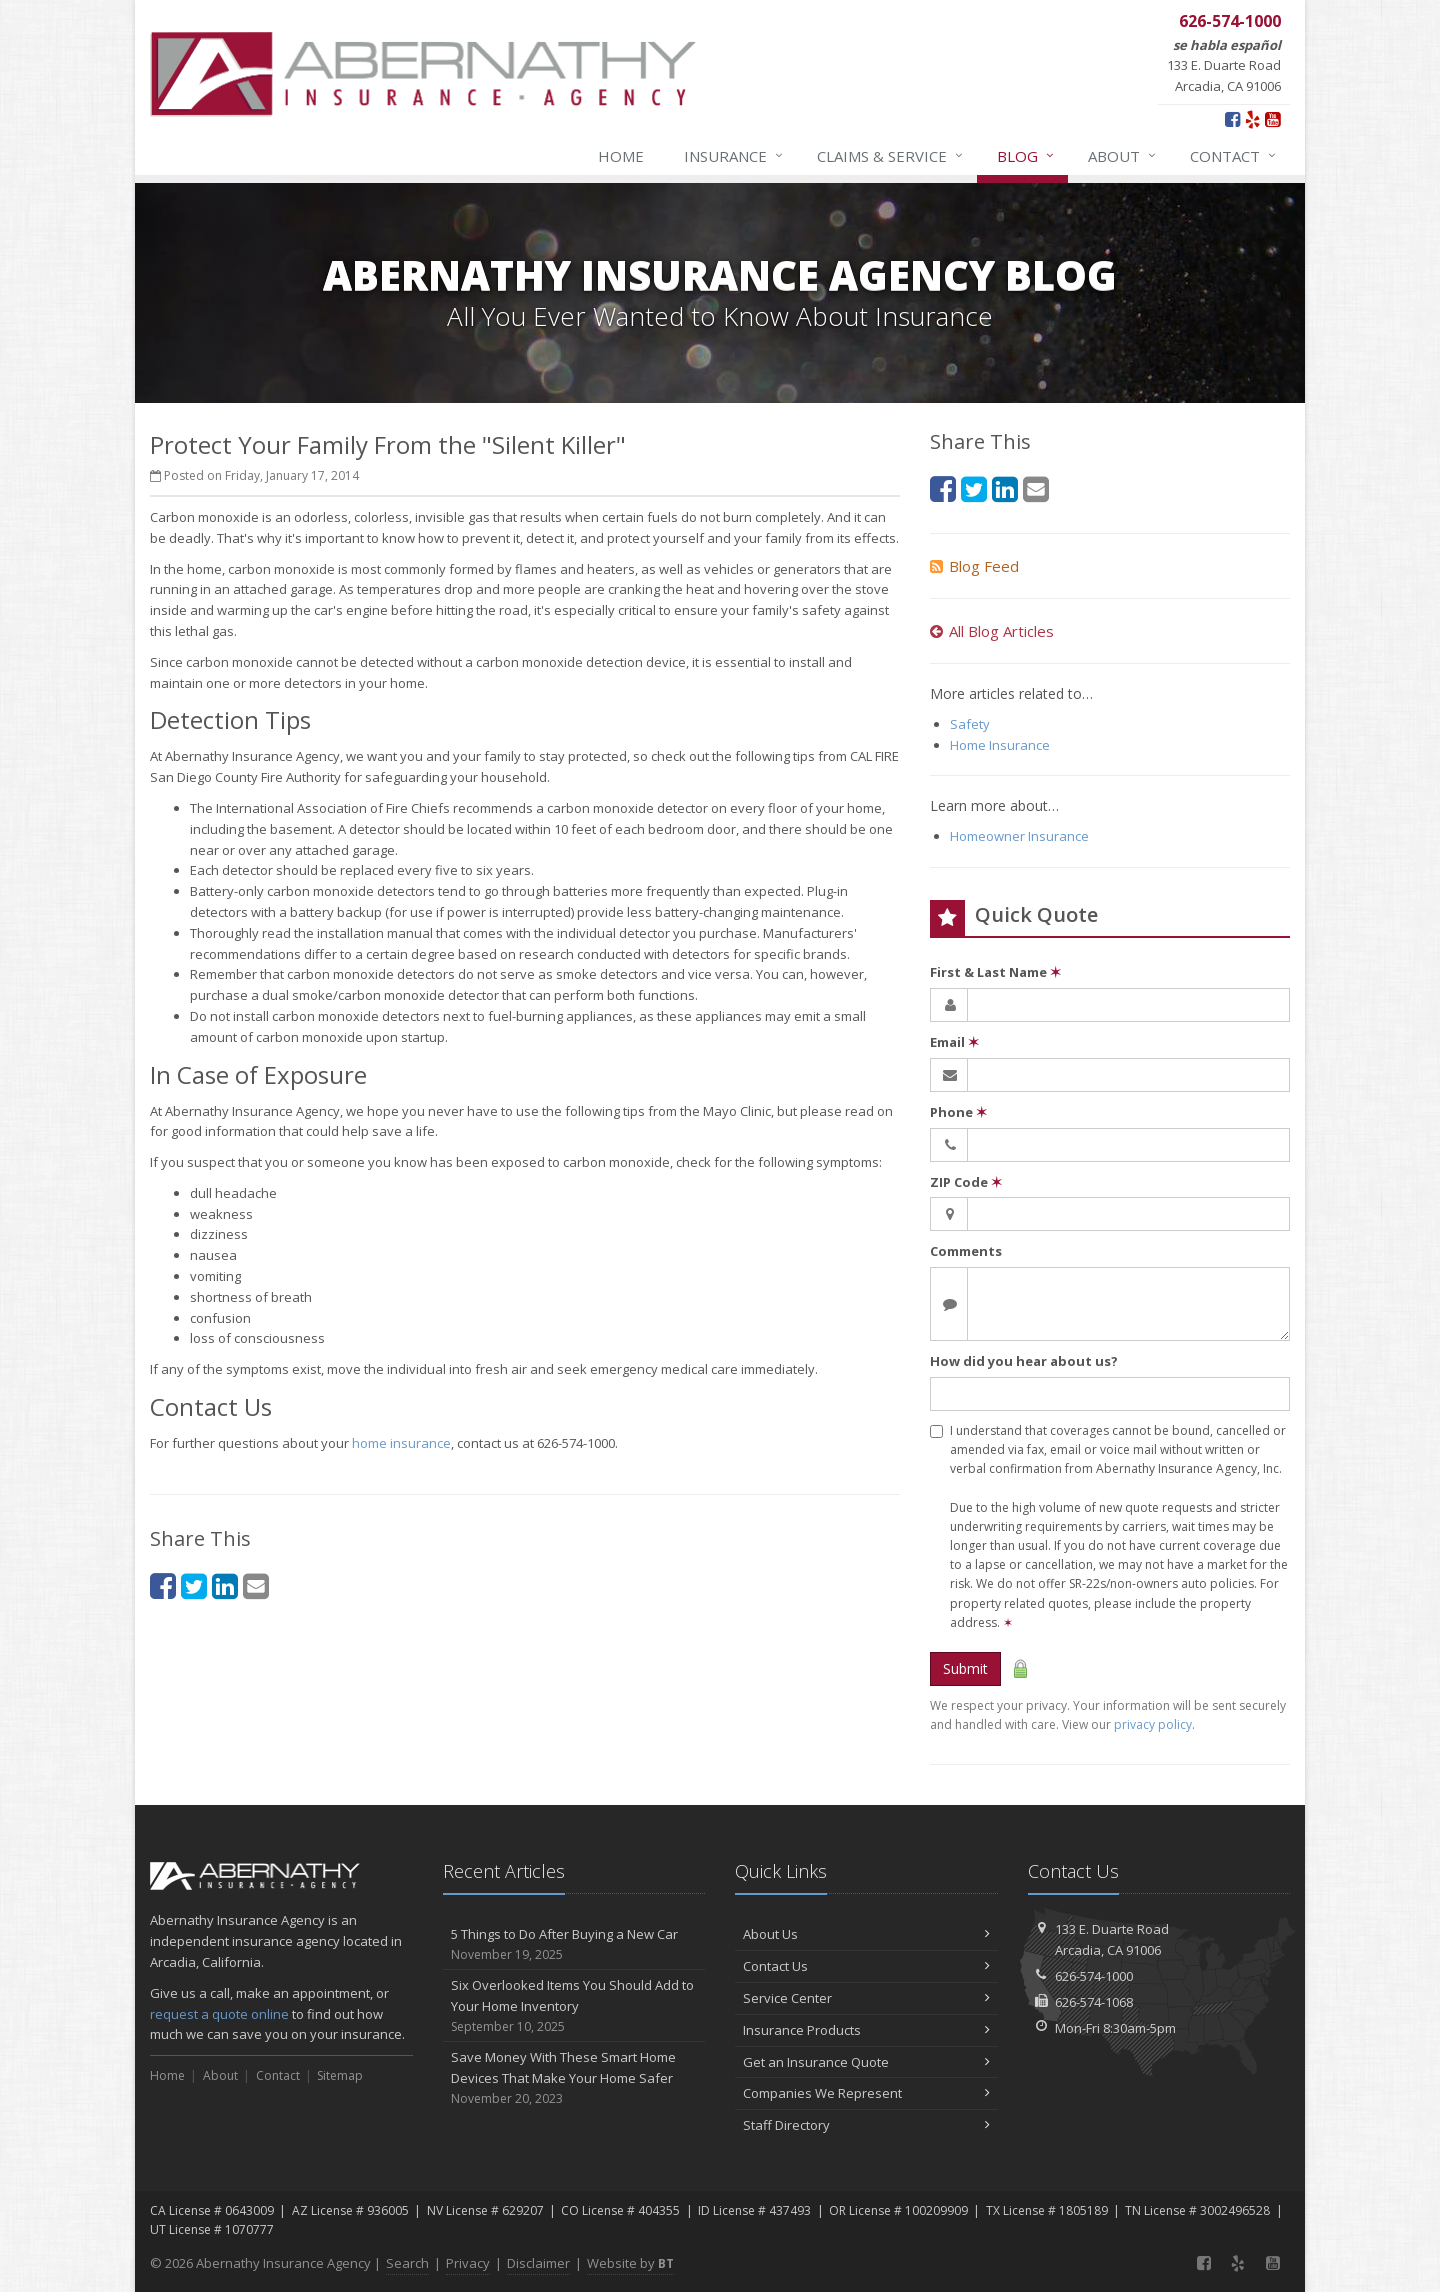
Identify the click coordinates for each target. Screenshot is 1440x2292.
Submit (965, 1668)
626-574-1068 (1094, 2002)
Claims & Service (891, 156)
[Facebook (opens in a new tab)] (1232, 119)
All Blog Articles (992, 631)
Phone (958, 1112)
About (1123, 156)
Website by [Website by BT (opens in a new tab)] (630, 2263)
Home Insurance (1000, 745)
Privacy (468, 2263)
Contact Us (866, 1966)
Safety (970, 724)
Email (954, 1042)
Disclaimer (538, 2263)
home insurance (401, 1443)
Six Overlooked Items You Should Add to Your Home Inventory (574, 2006)
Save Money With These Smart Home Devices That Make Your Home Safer (574, 2078)
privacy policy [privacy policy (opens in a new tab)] (1153, 1724)
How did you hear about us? (1024, 1361)
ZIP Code (966, 1182)
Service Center (866, 1998)
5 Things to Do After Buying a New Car (574, 1944)
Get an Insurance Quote (866, 2062)
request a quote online (219, 2014)
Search (407, 2263)
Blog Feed (974, 566)
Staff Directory (866, 2125)
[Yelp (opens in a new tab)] (1252, 119)
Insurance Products (866, 2030)
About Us (866, 1934)
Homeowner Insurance (1019, 836)
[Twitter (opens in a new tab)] (194, 1585)
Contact (1234, 156)
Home (621, 156)
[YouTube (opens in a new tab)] (1272, 119)
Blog (1026, 156)
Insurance (734, 156)
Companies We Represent (866, 2093)
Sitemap (340, 2075)
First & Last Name (995, 972)
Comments (966, 1251)
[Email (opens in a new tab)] (256, 1585)
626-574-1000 (1094, 1976)
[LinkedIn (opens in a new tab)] (225, 1585)
